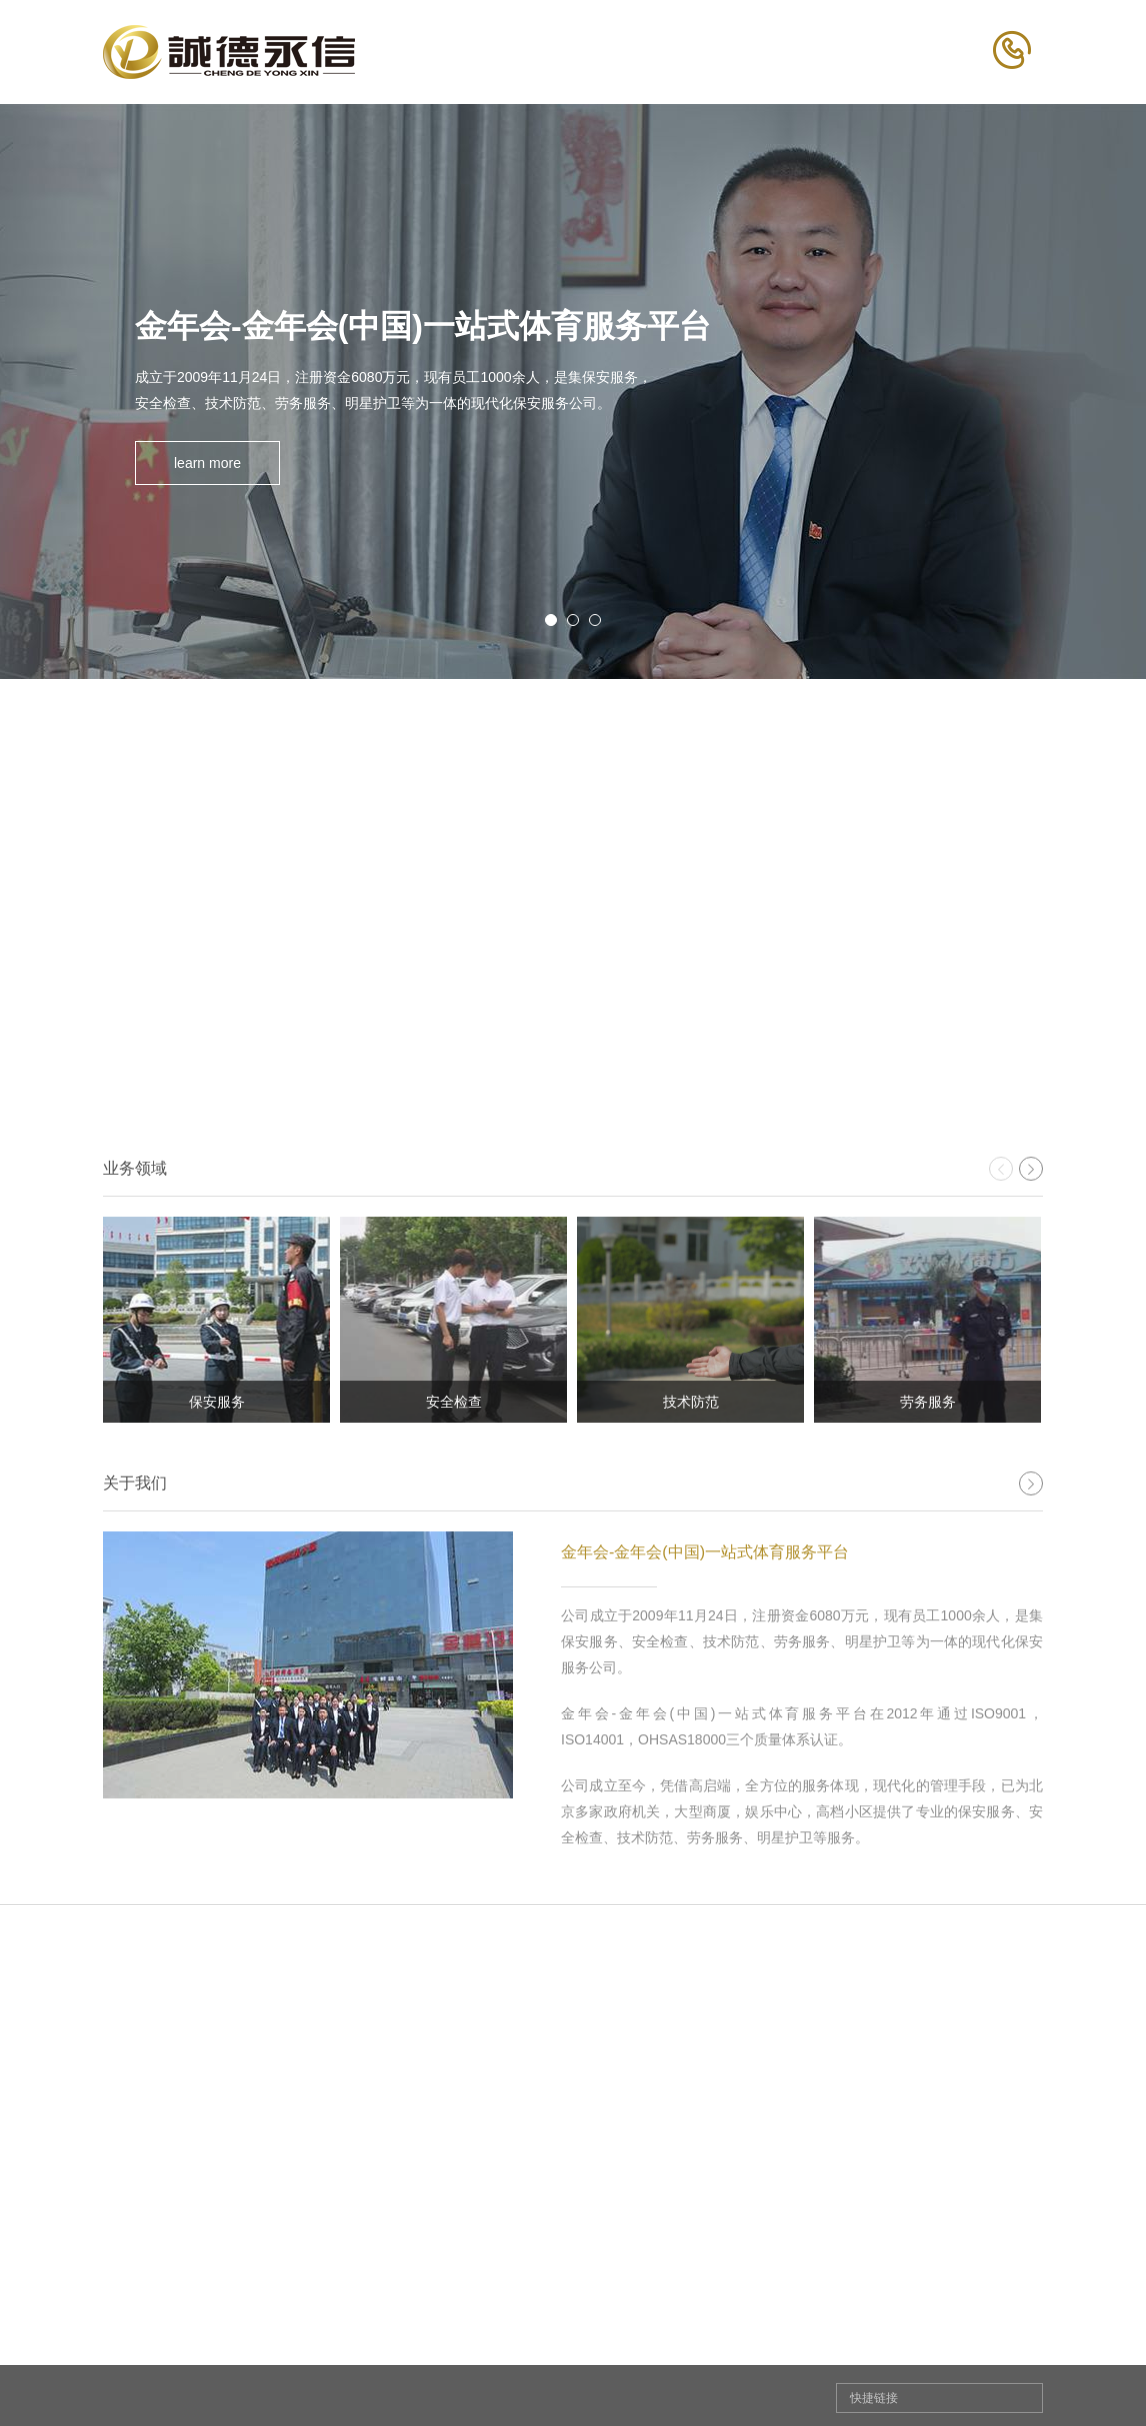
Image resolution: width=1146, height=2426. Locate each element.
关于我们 (375, 2362)
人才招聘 (849, 2362)
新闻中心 (691, 2362)
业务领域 (533, 2362)
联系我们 (1007, 2362)
